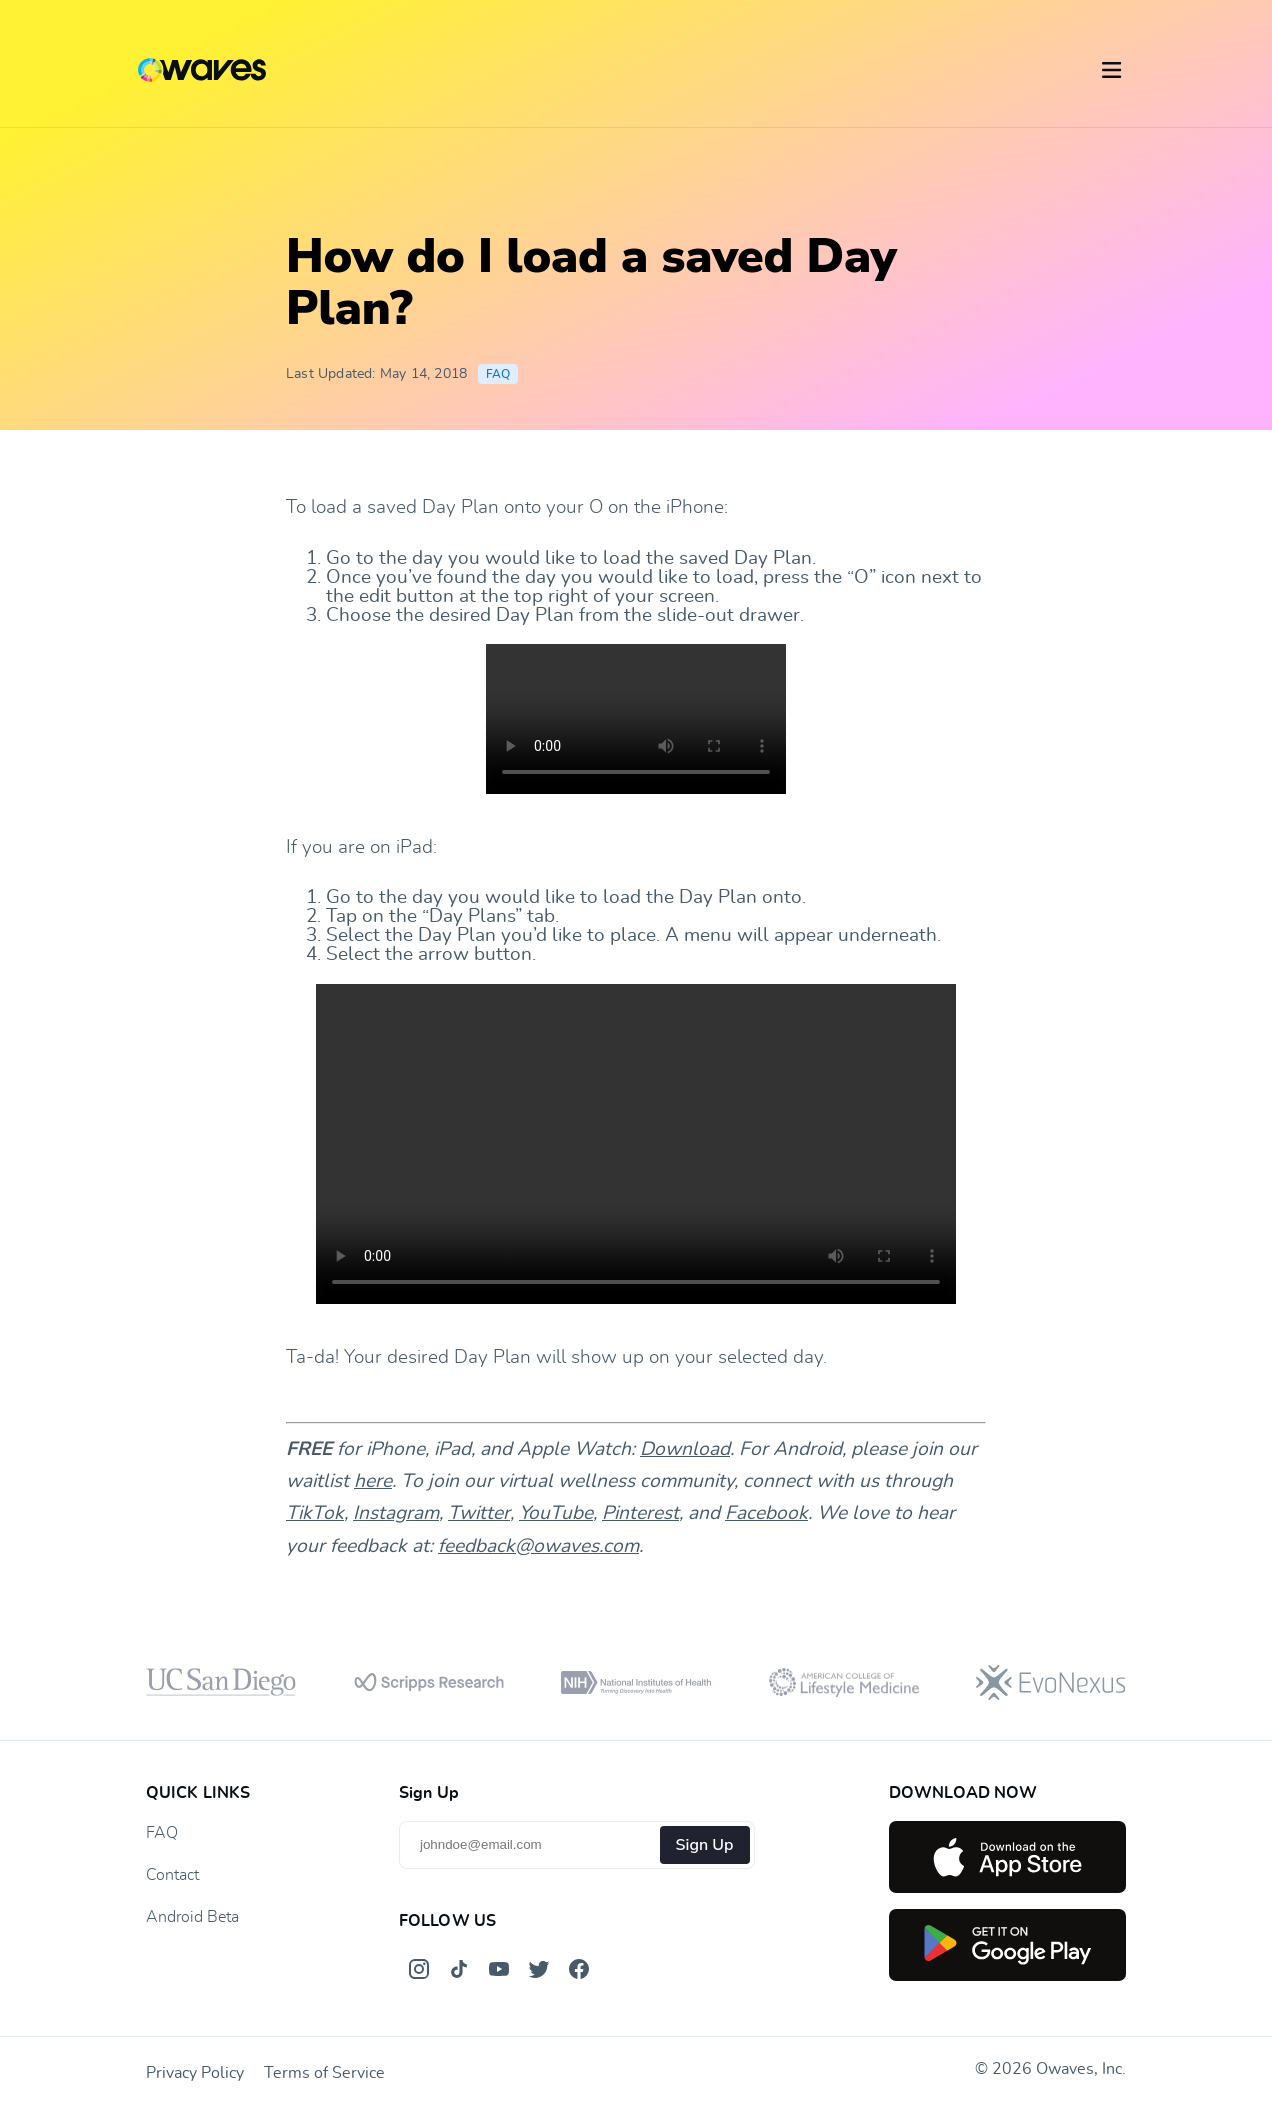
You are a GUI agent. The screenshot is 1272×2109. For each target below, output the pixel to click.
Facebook (766, 1513)
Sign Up (705, 1845)
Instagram (396, 1513)
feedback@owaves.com (538, 1546)
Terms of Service (324, 2073)
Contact (172, 1875)
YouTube (556, 1513)
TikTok (315, 1513)
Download (685, 1449)
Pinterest (640, 1513)
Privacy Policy (195, 2073)
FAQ (498, 374)
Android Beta (192, 1917)
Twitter (479, 1513)
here (373, 1481)
